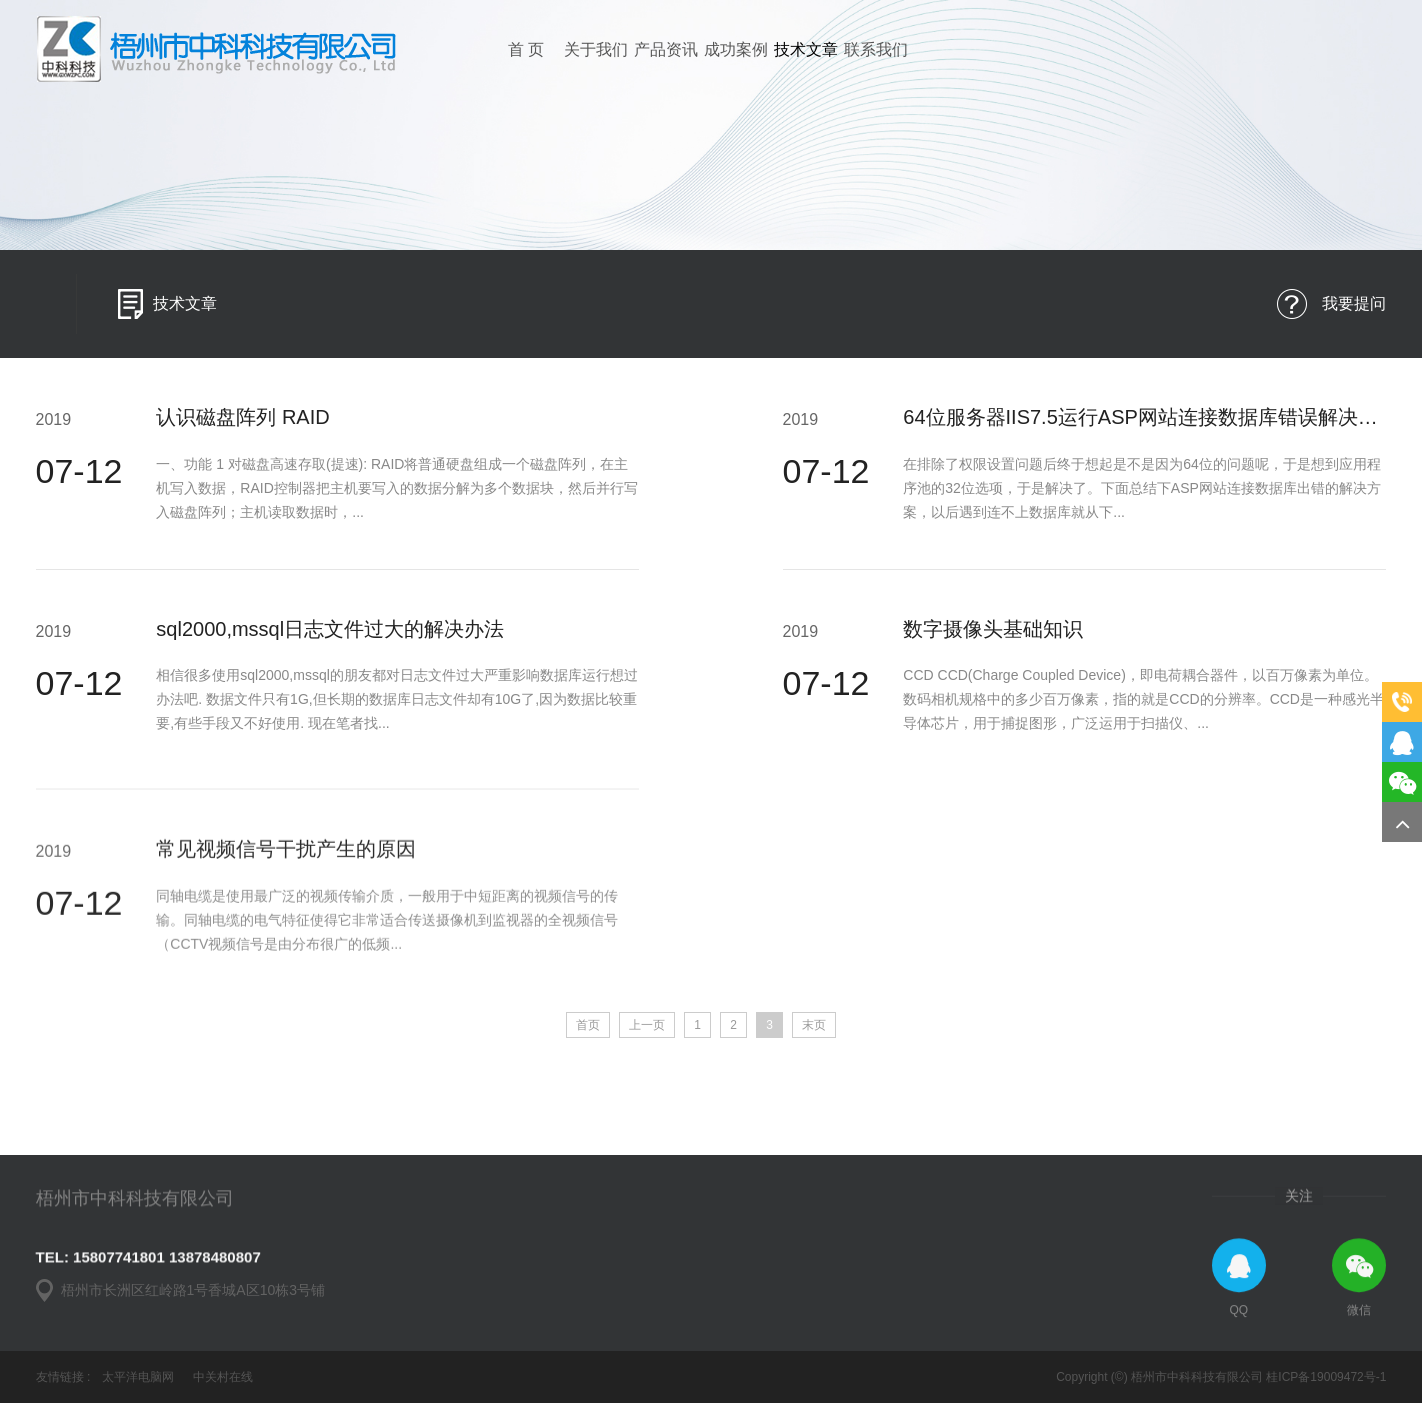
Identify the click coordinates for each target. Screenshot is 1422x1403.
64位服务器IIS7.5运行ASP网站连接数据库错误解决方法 (1150, 431)
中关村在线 (223, 1377)
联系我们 (876, 49)
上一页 (647, 1025)
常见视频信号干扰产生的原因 (286, 958)
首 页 (526, 49)
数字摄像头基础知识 (993, 643)
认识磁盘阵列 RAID (242, 431)
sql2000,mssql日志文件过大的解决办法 (330, 643)
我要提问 (1354, 307)
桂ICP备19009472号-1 (1326, 1377)
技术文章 (806, 49)
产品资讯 (666, 49)
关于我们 (596, 49)
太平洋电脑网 (138, 1377)
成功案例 (736, 49)
